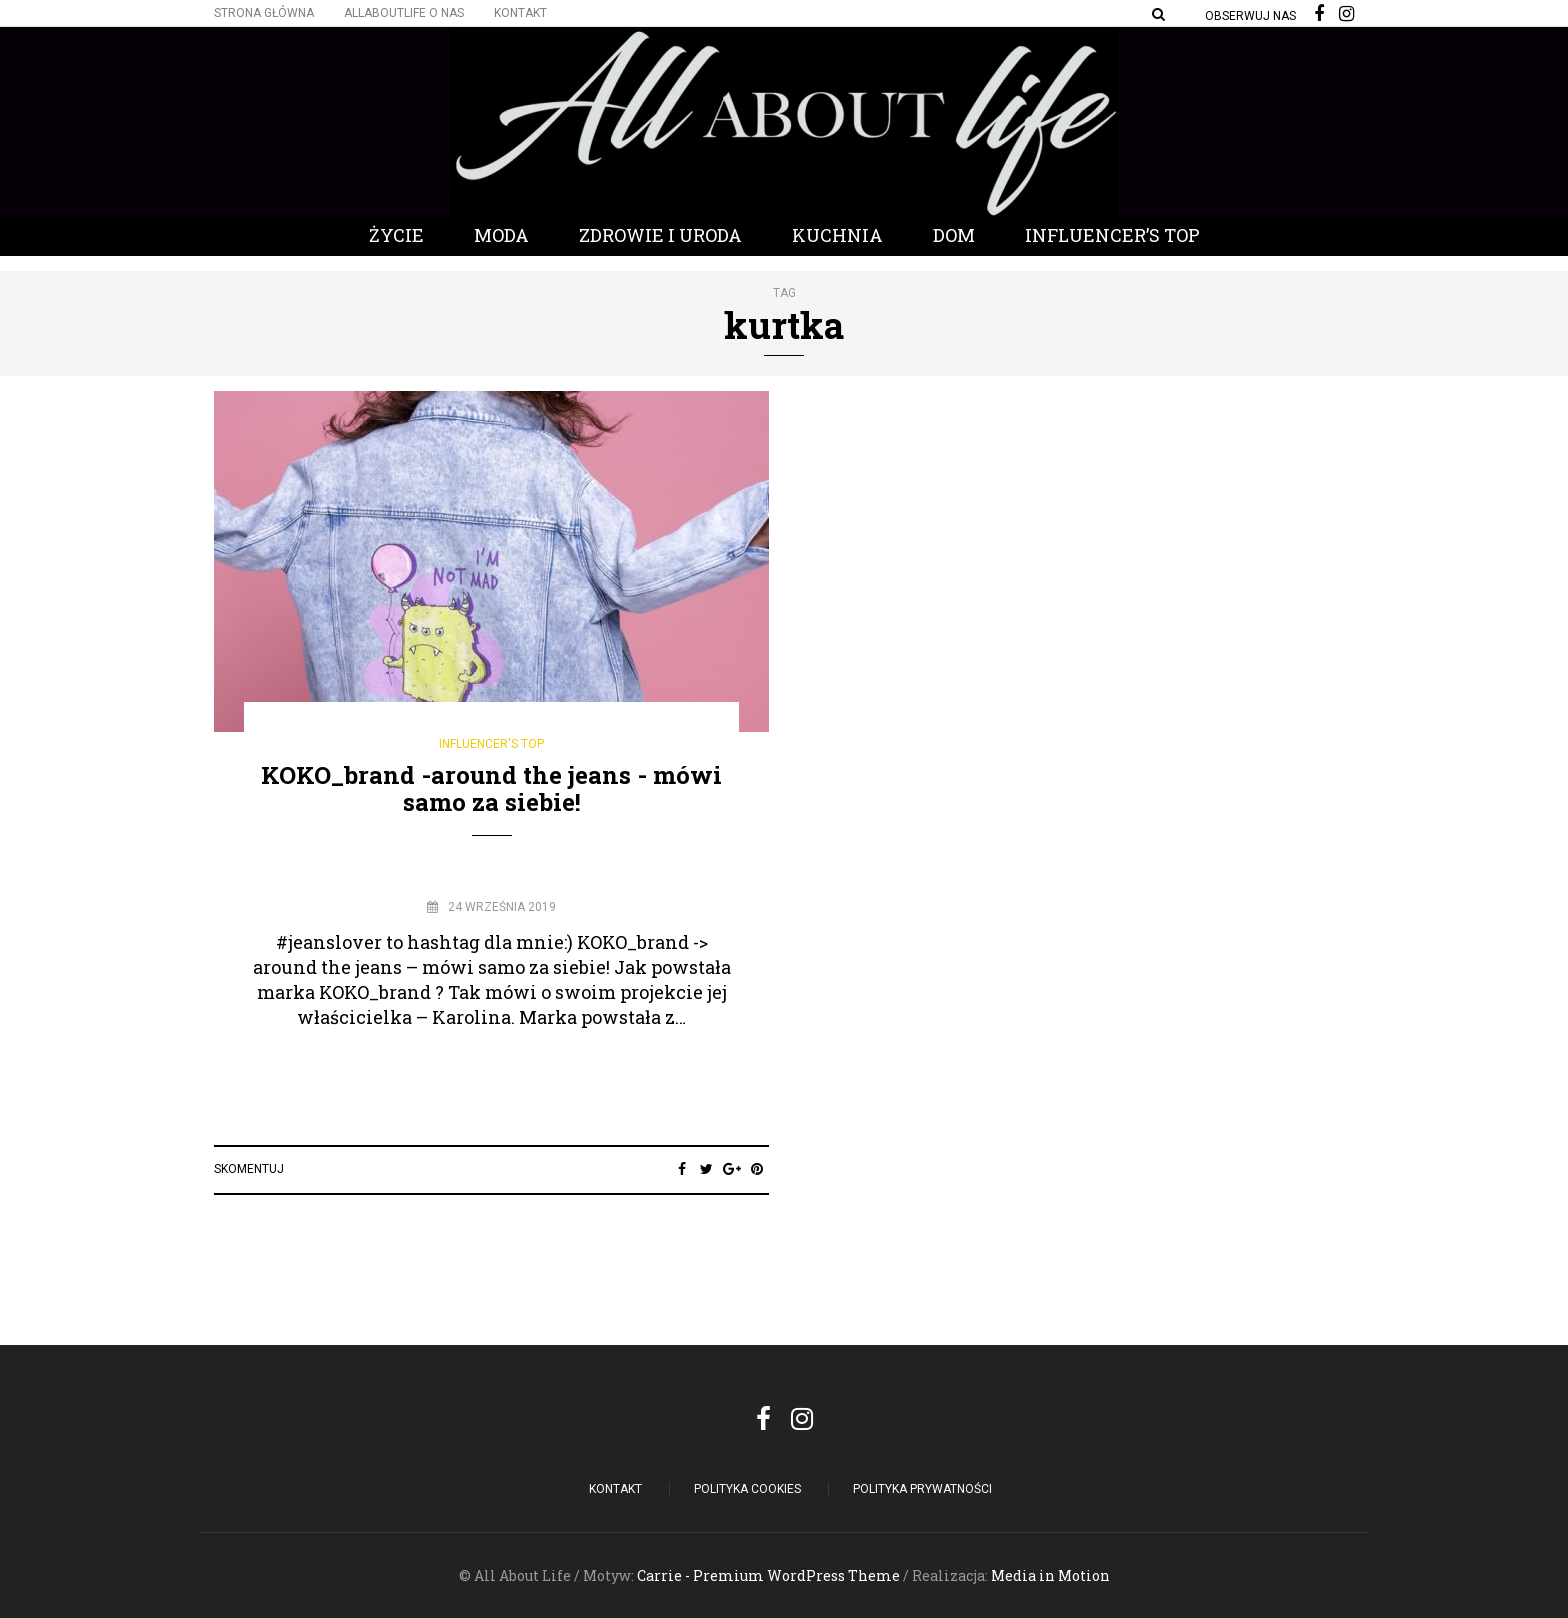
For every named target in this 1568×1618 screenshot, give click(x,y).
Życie (396, 235)
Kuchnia (837, 235)
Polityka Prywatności (922, 1489)
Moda (501, 235)
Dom (954, 235)
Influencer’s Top (1112, 235)
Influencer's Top (491, 744)
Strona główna (264, 13)
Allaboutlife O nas (404, 13)
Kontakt (520, 13)
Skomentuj (249, 1169)
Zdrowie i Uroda (660, 235)
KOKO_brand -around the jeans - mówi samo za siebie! (491, 788)
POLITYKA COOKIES (747, 1489)
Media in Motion (1050, 1575)
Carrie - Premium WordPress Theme (768, 1575)
